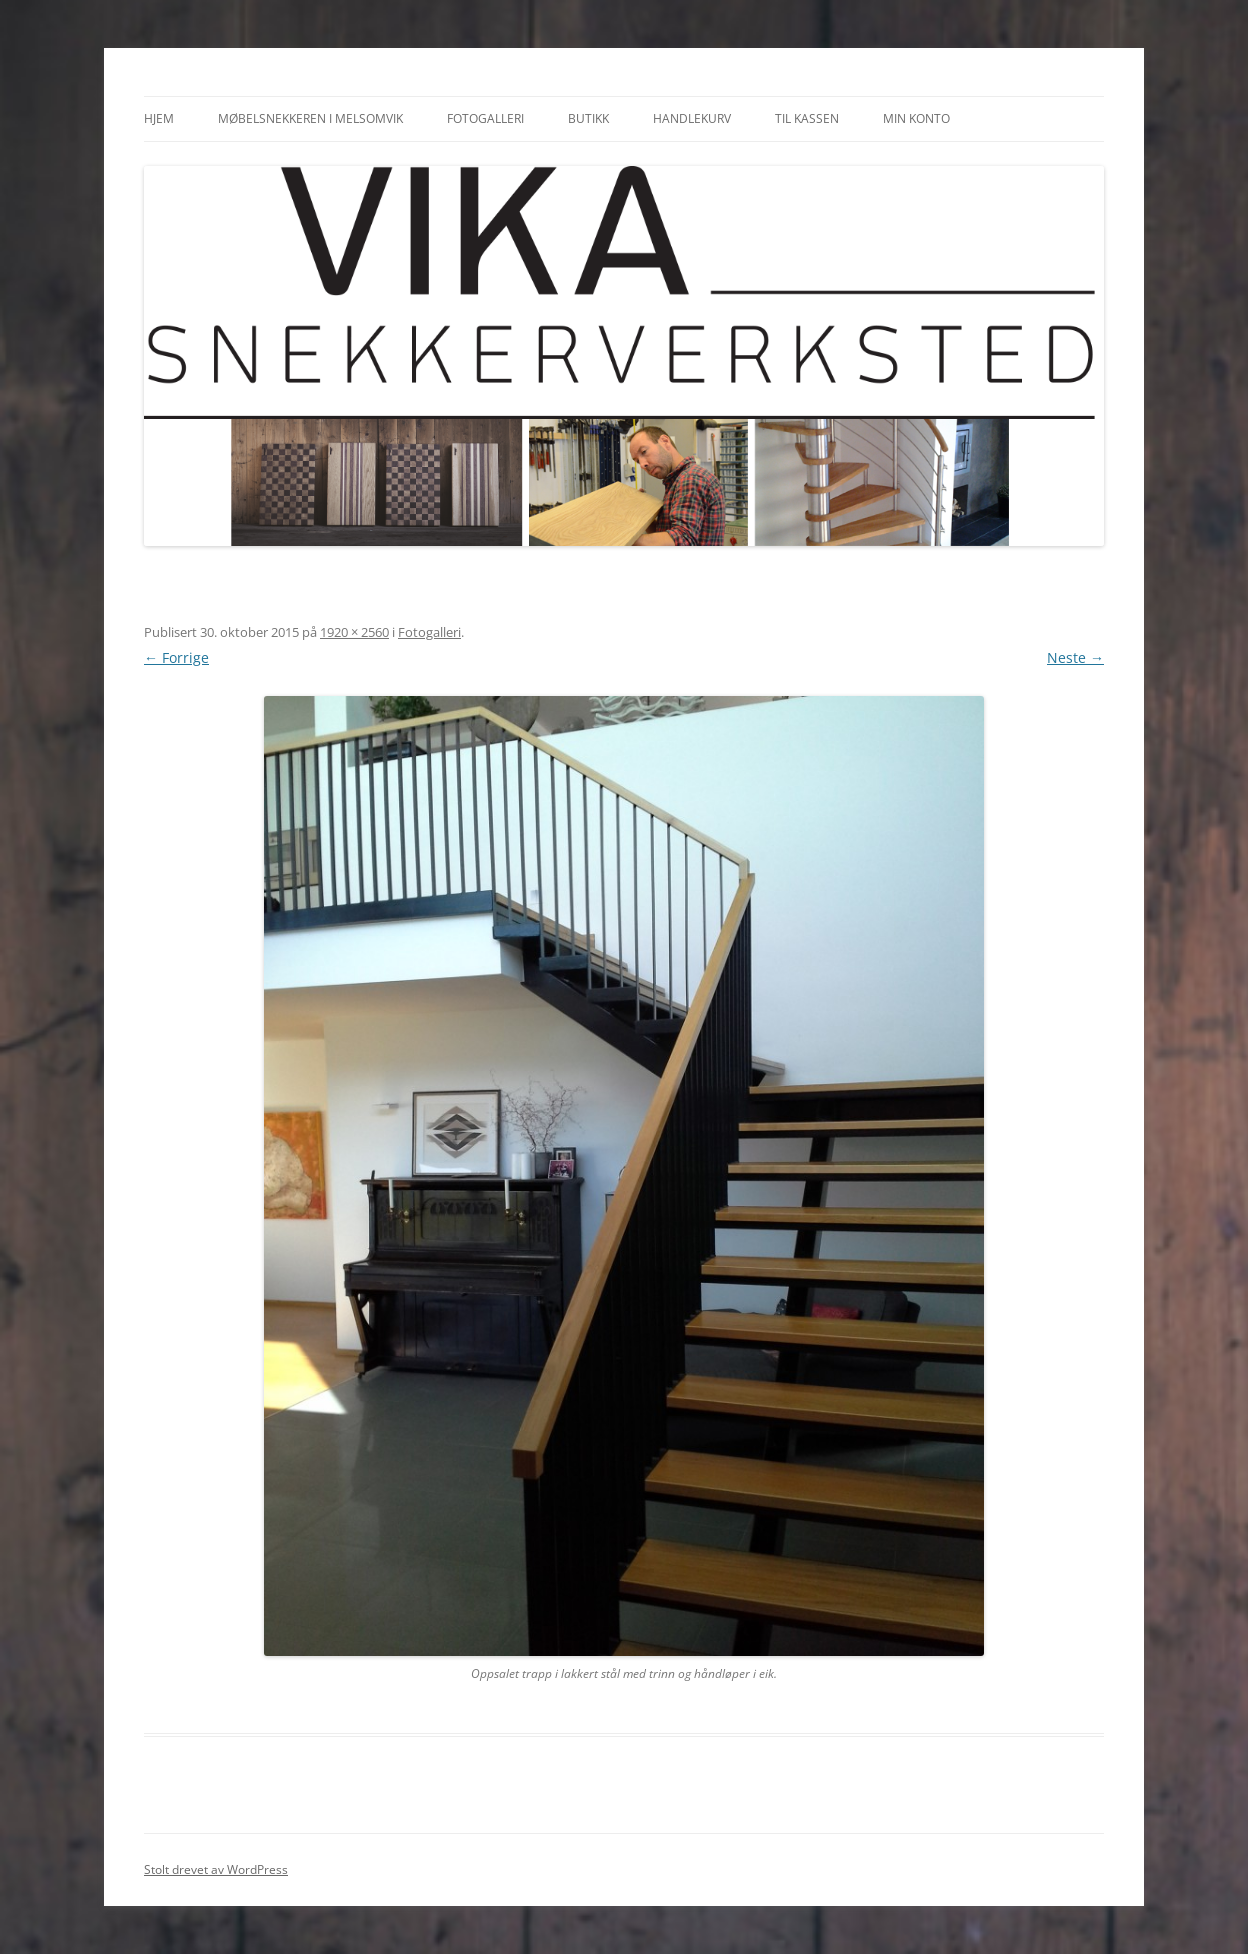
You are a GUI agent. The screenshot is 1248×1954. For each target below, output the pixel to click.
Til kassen (807, 118)
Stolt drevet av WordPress (216, 1869)
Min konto (916, 118)
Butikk (588, 118)
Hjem (159, 118)
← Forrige (176, 657)
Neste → (1075, 657)
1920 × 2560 (354, 632)
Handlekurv (692, 118)
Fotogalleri (485, 118)
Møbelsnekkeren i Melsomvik (310, 118)
